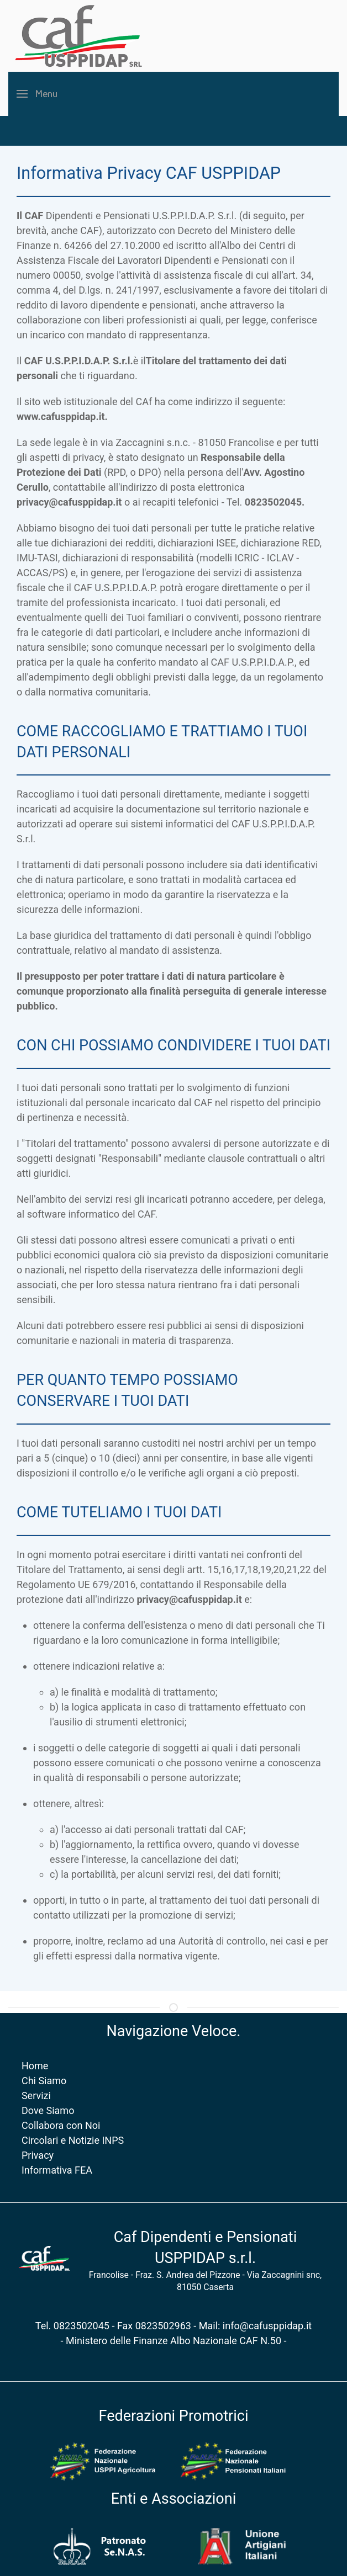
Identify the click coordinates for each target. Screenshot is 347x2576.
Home (32, 2066)
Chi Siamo (41, 2080)
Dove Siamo (45, 2110)
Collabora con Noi (58, 2125)
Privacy (35, 2155)
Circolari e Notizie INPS (70, 2140)
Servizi (34, 2095)
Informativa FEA (54, 2170)
